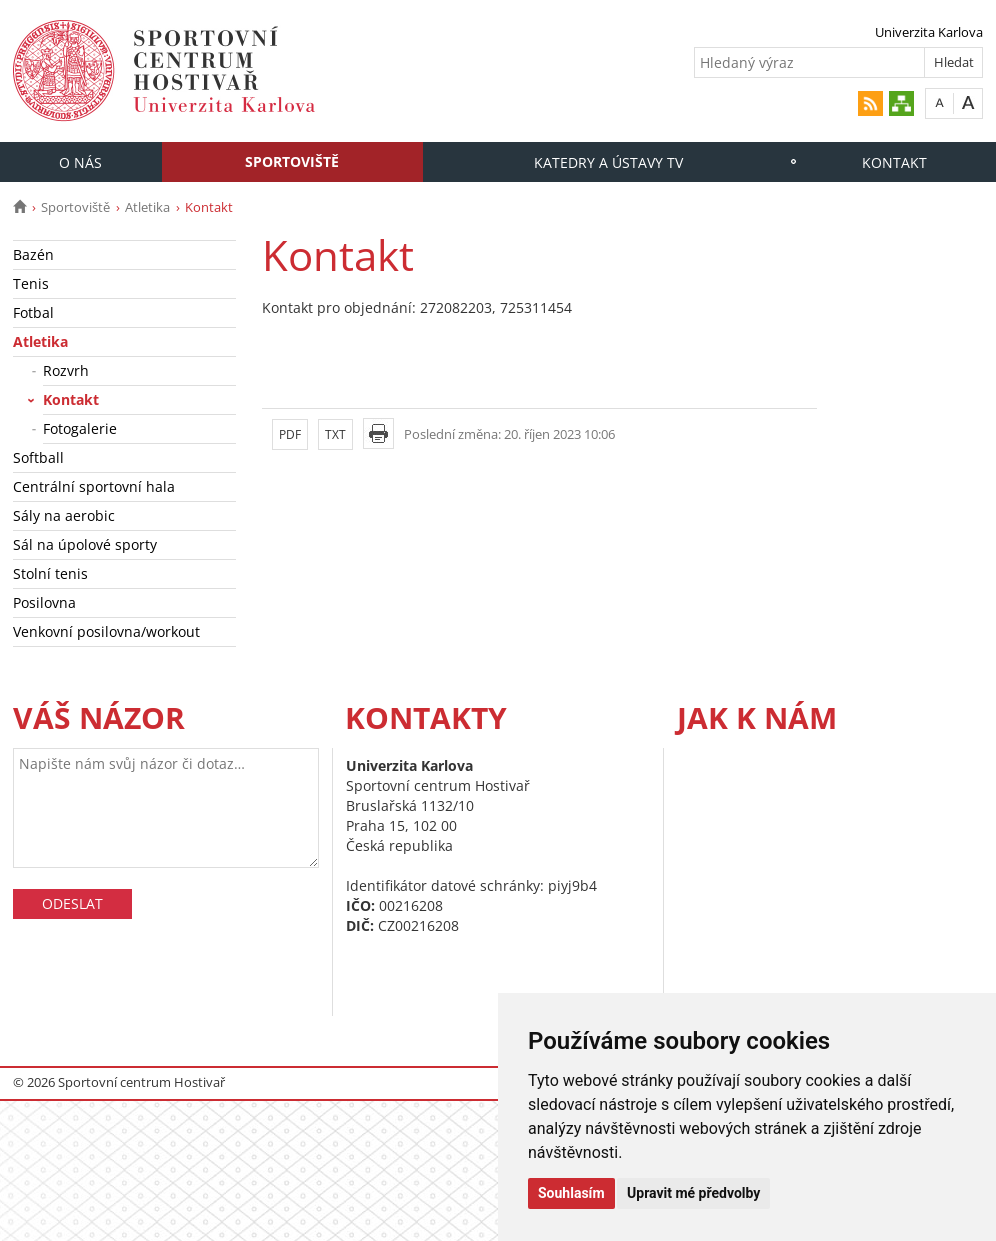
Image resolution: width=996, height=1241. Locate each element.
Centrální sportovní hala (94, 486)
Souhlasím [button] (571, 1193)
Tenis (31, 283)
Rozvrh (66, 370)
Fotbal (33, 312)
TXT (335, 434)
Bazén (33, 254)
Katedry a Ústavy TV (608, 162)
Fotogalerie (80, 428)
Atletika (147, 207)
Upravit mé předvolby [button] (693, 1193)
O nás (80, 162)
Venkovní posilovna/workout (106, 631)
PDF (290, 434)
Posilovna (44, 602)
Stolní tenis (50, 573)
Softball (38, 457)
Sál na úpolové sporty (85, 544)
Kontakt (894, 162)
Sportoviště (292, 161)
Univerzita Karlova (929, 32)
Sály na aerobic (64, 515)
